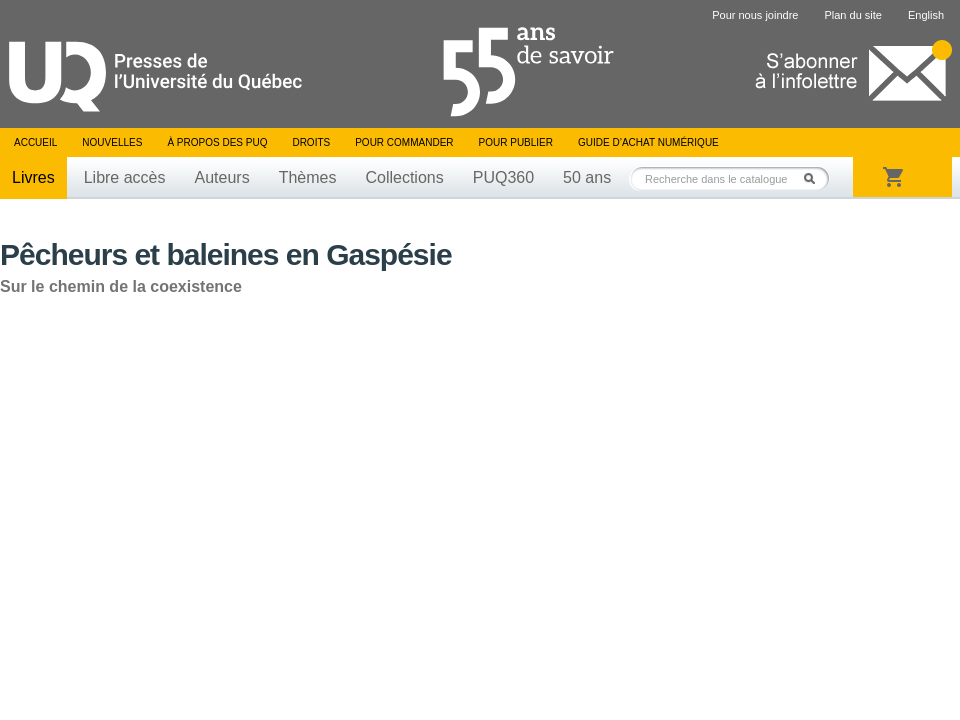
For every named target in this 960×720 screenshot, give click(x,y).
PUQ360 (503, 177)
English (926, 15)
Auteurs (222, 177)
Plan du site (852, 15)
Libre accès (125, 177)
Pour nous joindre (755, 15)
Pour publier (516, 142)
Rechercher (815, 178)
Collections (404, 177)
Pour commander (404, 142)
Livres (33, 177)
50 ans (587, 177)
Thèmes (308, 177)
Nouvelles (112, 142)
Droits (311, 142)
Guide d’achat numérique (648, 142)
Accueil (35, 142)
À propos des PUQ (217, 142)
